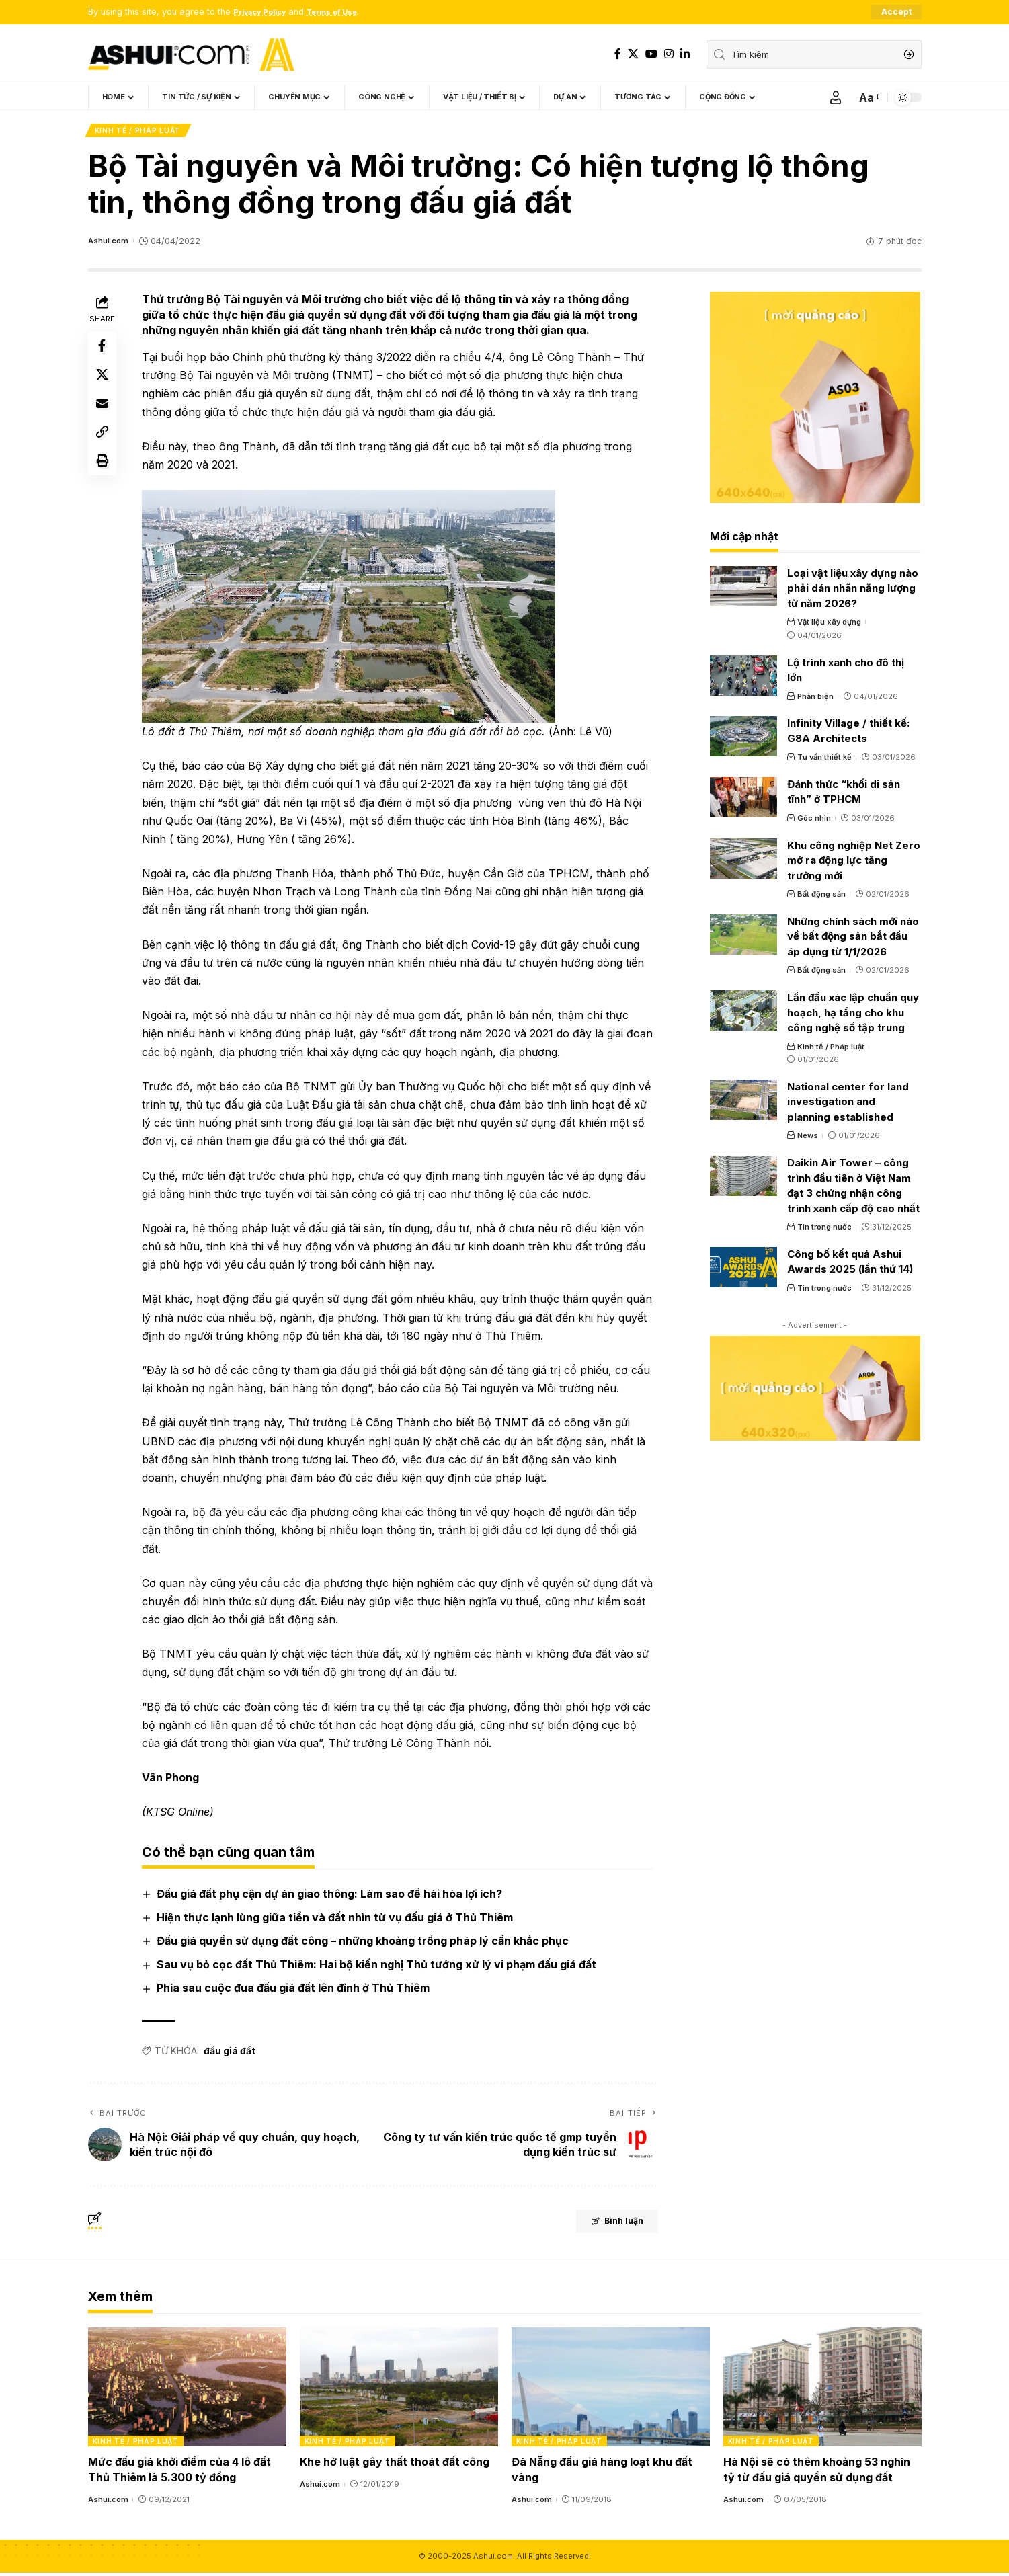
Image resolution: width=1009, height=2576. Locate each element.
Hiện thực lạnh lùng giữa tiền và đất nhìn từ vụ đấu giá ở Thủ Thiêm (337, 1920)
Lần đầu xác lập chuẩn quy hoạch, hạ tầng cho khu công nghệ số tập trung (853, 1015)
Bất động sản (821, 897)
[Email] (104, 415)
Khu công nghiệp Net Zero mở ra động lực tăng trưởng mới (853, 863)
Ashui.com (110, 244)
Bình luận (603, 2226)
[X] (633, 54)
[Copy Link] (104, 448)
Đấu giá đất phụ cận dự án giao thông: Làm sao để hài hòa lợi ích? (332, 1896)
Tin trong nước (824, 1230)
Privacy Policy (264, 12)
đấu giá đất (231, 2053)
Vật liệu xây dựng (829, 625)
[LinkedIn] (685, 54)
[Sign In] (835, 98)
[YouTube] (651, 54)
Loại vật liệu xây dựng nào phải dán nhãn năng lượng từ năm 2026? (852, 590)
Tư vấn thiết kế (824, 760)
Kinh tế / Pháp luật (139, 132)
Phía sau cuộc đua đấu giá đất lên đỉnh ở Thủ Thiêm (295, 1991)
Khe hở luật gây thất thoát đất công (394, 2465)
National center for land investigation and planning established (848, 1104)
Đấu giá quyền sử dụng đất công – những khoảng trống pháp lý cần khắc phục (365, 1944)
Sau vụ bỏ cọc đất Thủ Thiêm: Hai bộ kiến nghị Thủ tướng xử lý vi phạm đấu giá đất (379, 1967)
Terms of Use (346, 12)
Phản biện (815, 699)
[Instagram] (669, 54)
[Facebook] (617, 54)
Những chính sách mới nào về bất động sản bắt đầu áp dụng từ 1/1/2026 (853, 939)
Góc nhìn (814, 821)
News (807, 1138)
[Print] (104, 480)
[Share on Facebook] (104, 351)
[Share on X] (104, 383)
